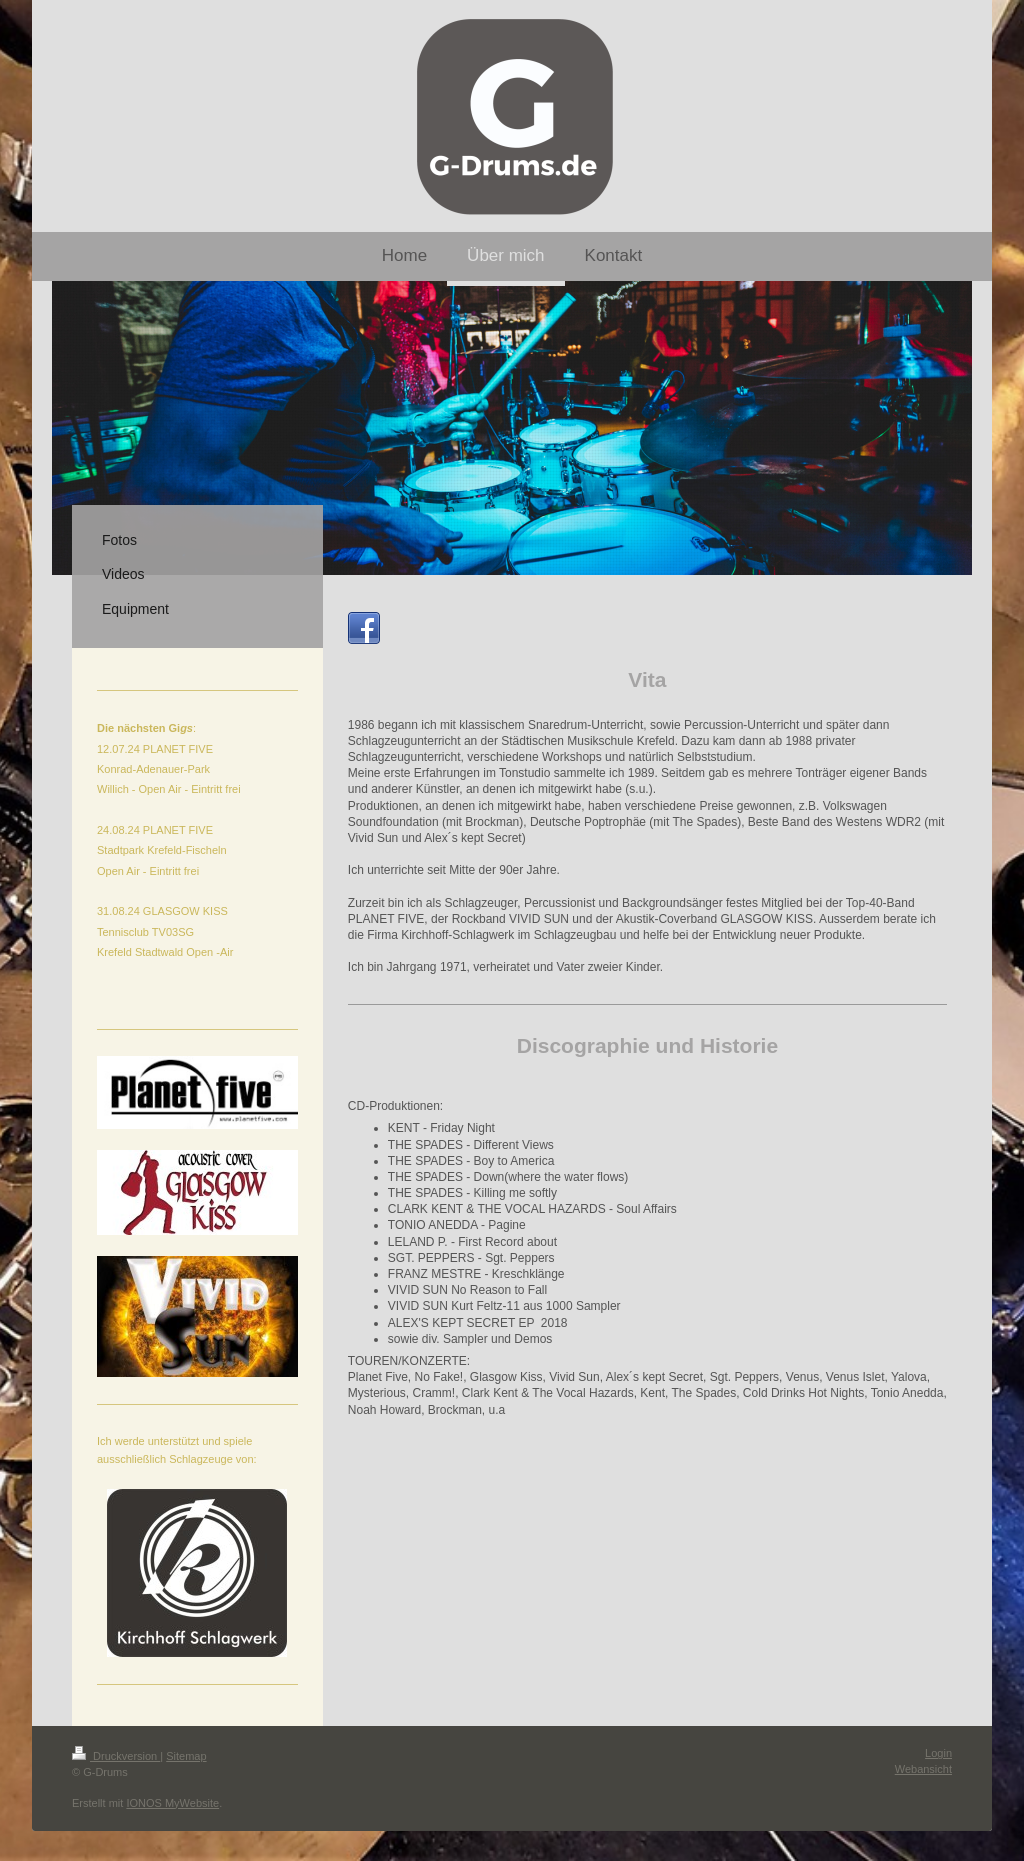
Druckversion (116, 1756)
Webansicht (923, 1769)
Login (938, 1753)
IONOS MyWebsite (172, 1803)
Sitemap (186, 1756)
